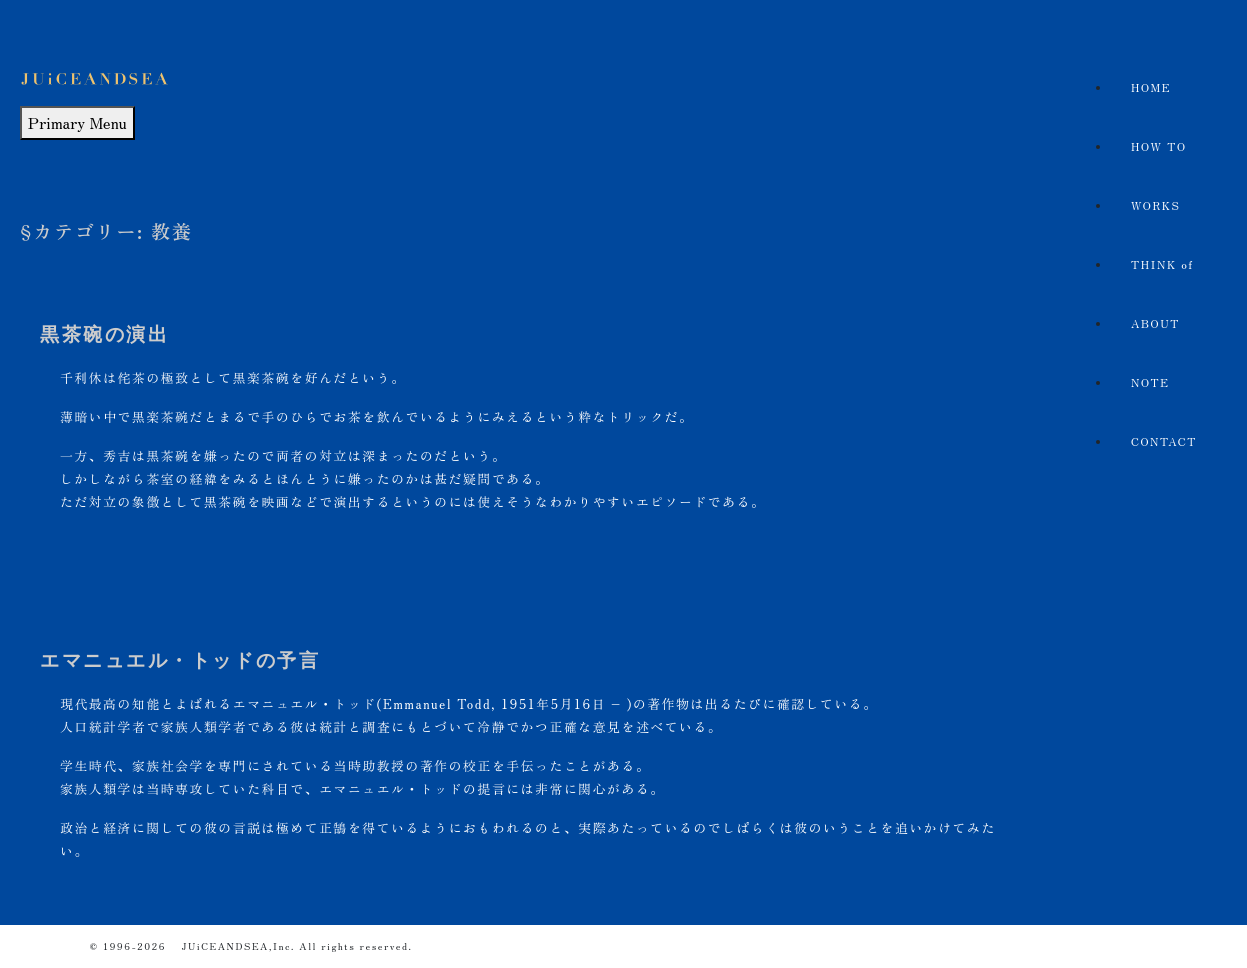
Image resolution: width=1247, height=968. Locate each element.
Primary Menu (77, 122)
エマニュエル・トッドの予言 (180, 660)
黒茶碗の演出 (104, 334)
